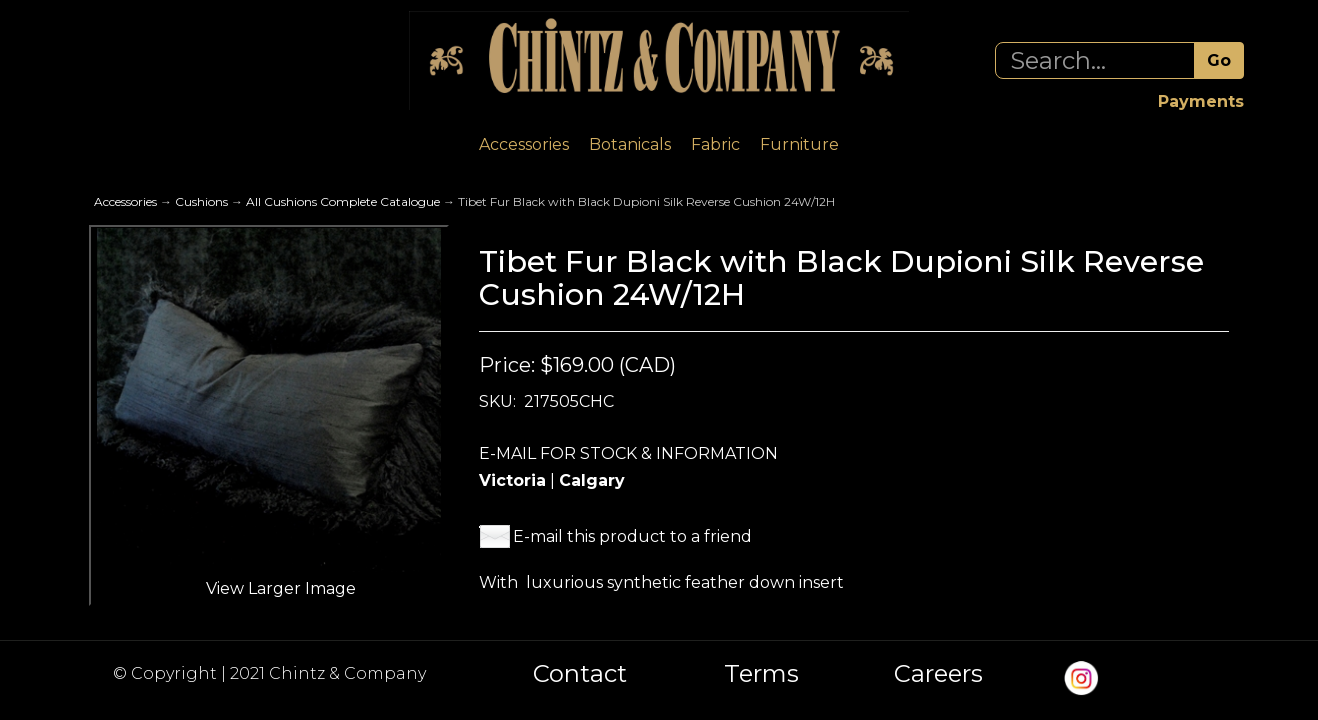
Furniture (799, 144)
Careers (938, 674)
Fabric (715, 144)
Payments (1201, 101)
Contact (580, 674)
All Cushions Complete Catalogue (343, 201)
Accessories (524, 144)
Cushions (201, 201)
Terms (761, 674)
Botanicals (630, 144)
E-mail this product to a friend (632, 536)
